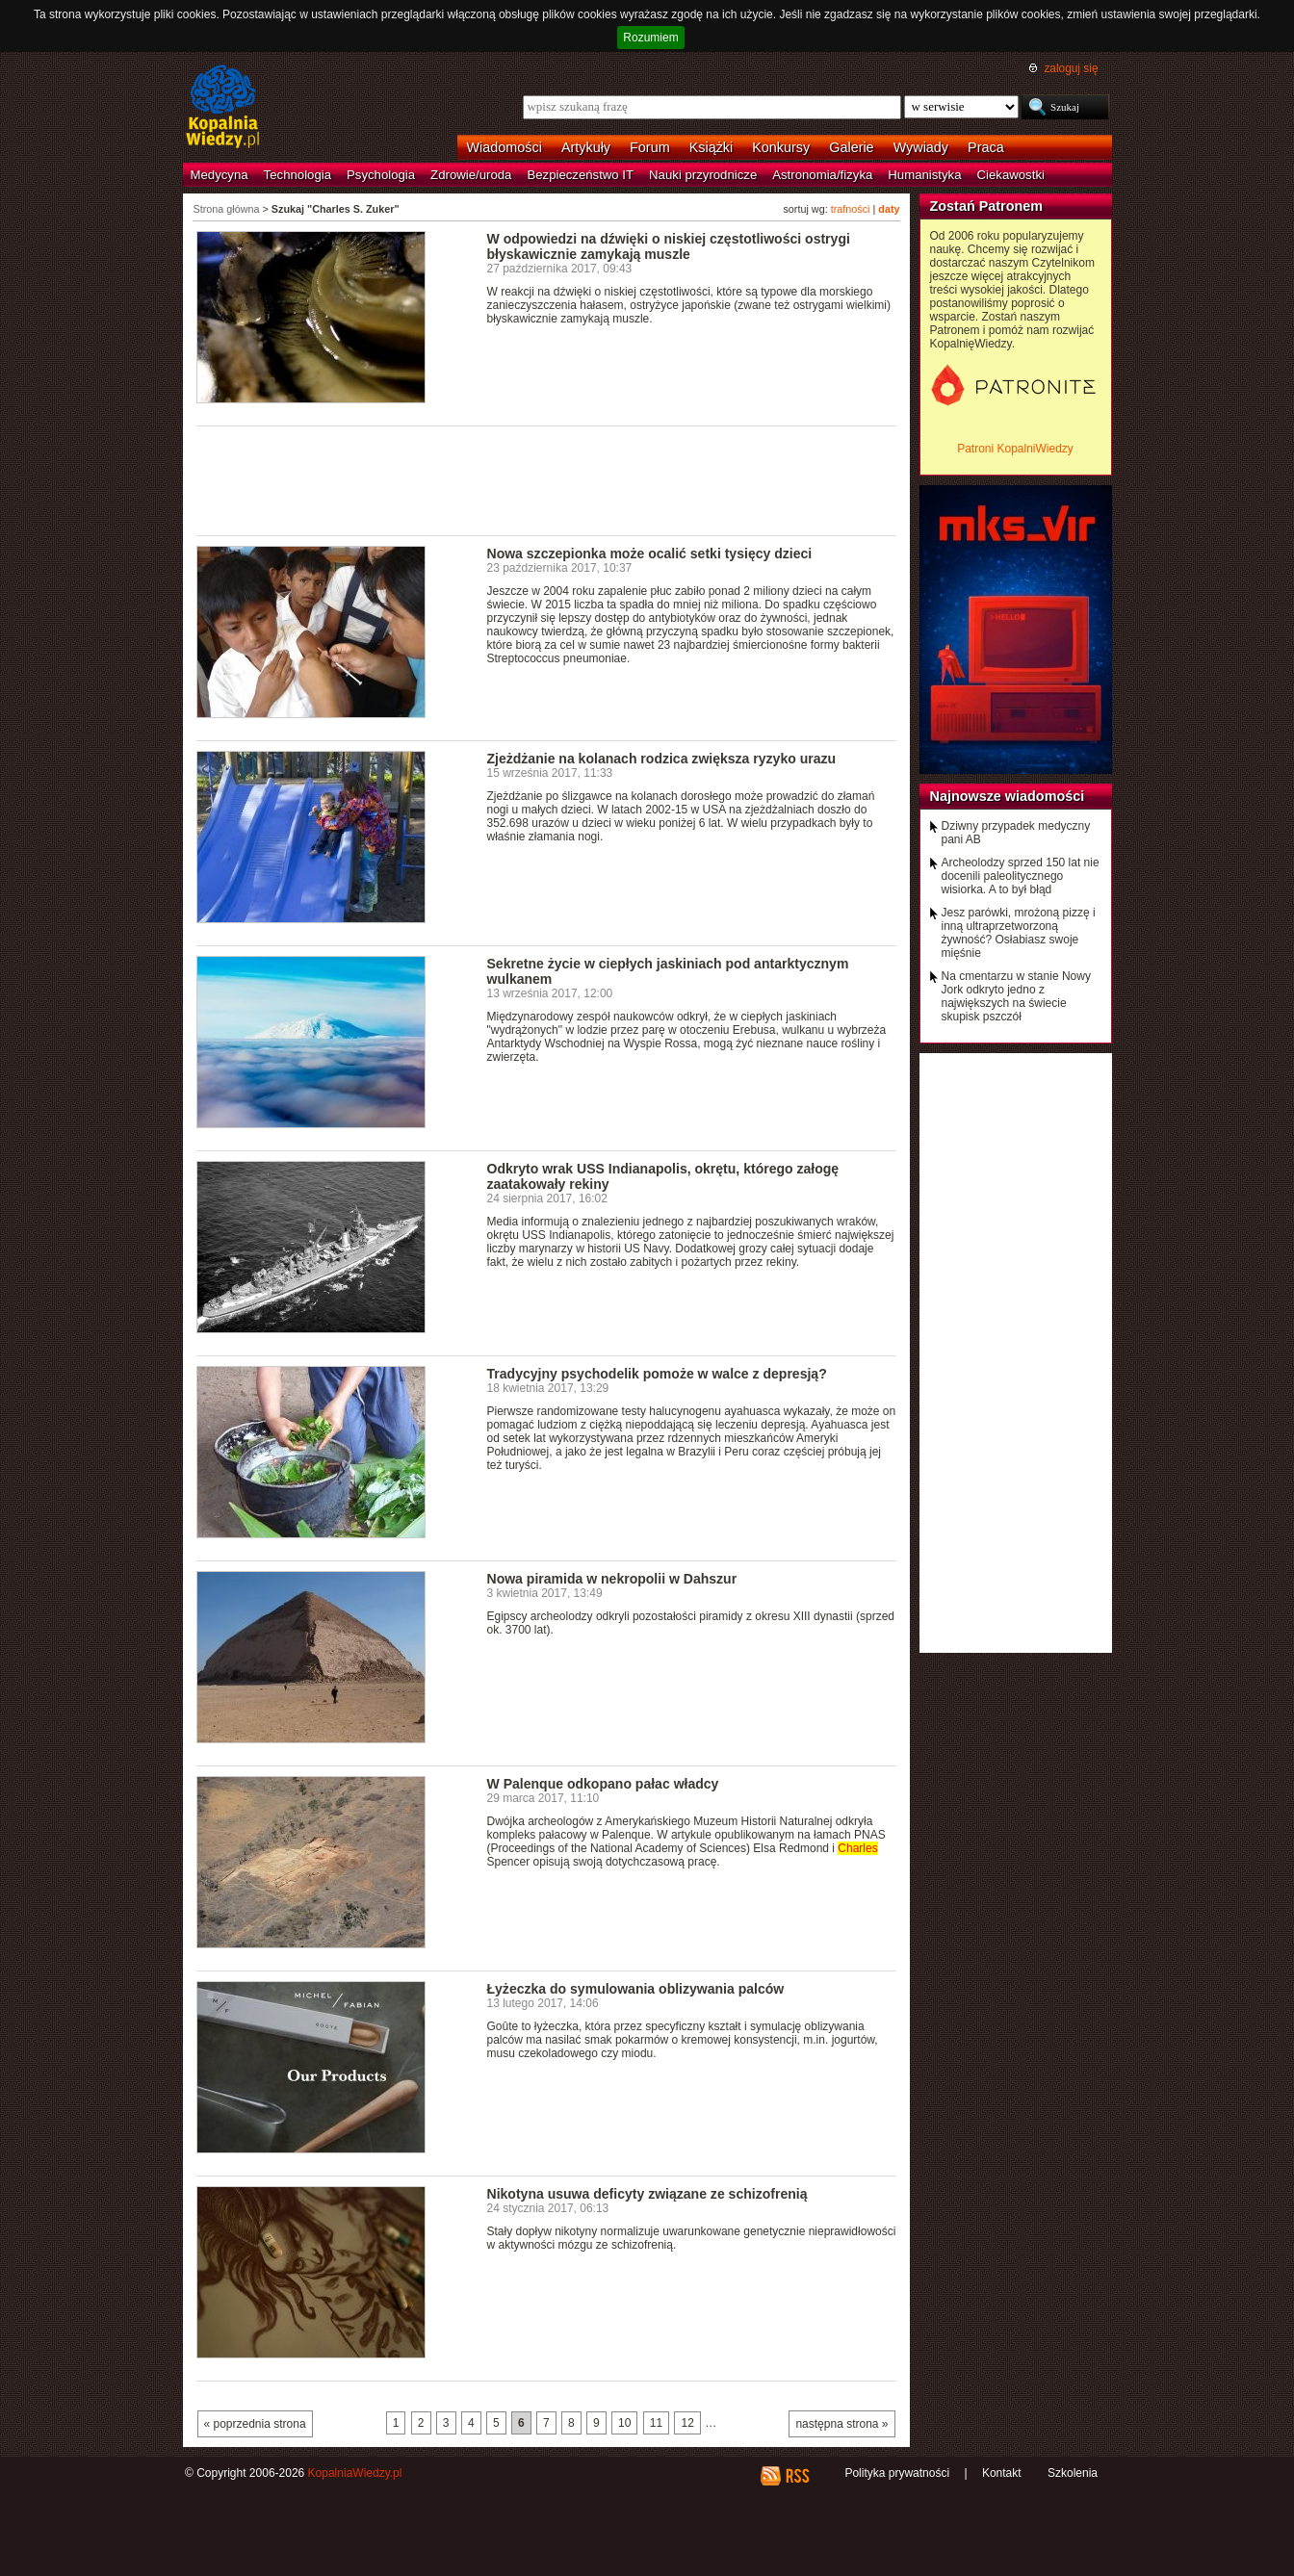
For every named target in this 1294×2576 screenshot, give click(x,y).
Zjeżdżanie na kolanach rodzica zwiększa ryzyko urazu (662, 758)
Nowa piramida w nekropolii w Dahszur (612, 1578)
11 (656, 2423)
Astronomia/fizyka (822, 174)
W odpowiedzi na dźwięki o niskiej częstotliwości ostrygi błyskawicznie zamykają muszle (668, 246)
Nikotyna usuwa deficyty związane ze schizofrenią (647, 2194)
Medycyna (219, 174)
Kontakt (1002, 2473)
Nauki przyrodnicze (703, 174)
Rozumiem (650, 37)
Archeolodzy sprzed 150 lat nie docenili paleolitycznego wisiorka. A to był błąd (1021, 876)
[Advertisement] (546, 479)
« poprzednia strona (255, 2424)
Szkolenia (1073, 2473)
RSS (797, 2476)
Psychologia (381, 174)
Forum (650, 147)
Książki (711, 147)
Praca (986, 147)
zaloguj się (1071, 68)
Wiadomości (504, 147)
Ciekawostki (1011, 174)
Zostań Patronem (987, 206)
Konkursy (781, 147)
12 (687, 2423)
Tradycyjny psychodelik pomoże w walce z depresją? (657, 1373)
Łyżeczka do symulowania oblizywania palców (636, 1988)
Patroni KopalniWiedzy (1015, 448)
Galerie (851, 147)
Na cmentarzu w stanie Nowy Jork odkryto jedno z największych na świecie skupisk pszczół (1016, 996)
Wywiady (920, 147)
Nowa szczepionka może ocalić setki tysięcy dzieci (650, 553)
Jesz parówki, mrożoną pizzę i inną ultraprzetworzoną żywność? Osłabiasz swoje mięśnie (1019, 933)
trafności (850, 209)
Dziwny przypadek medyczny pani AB (1016, 832)
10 (624, 2423)
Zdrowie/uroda (470, 174)
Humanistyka (924, 174)
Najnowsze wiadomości (1007, 796)
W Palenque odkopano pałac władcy (603, 1783)
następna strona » (841, 2424)
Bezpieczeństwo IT (580, 174)
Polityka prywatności (896, 2473)
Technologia (297, 174)
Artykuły (585, 147)
